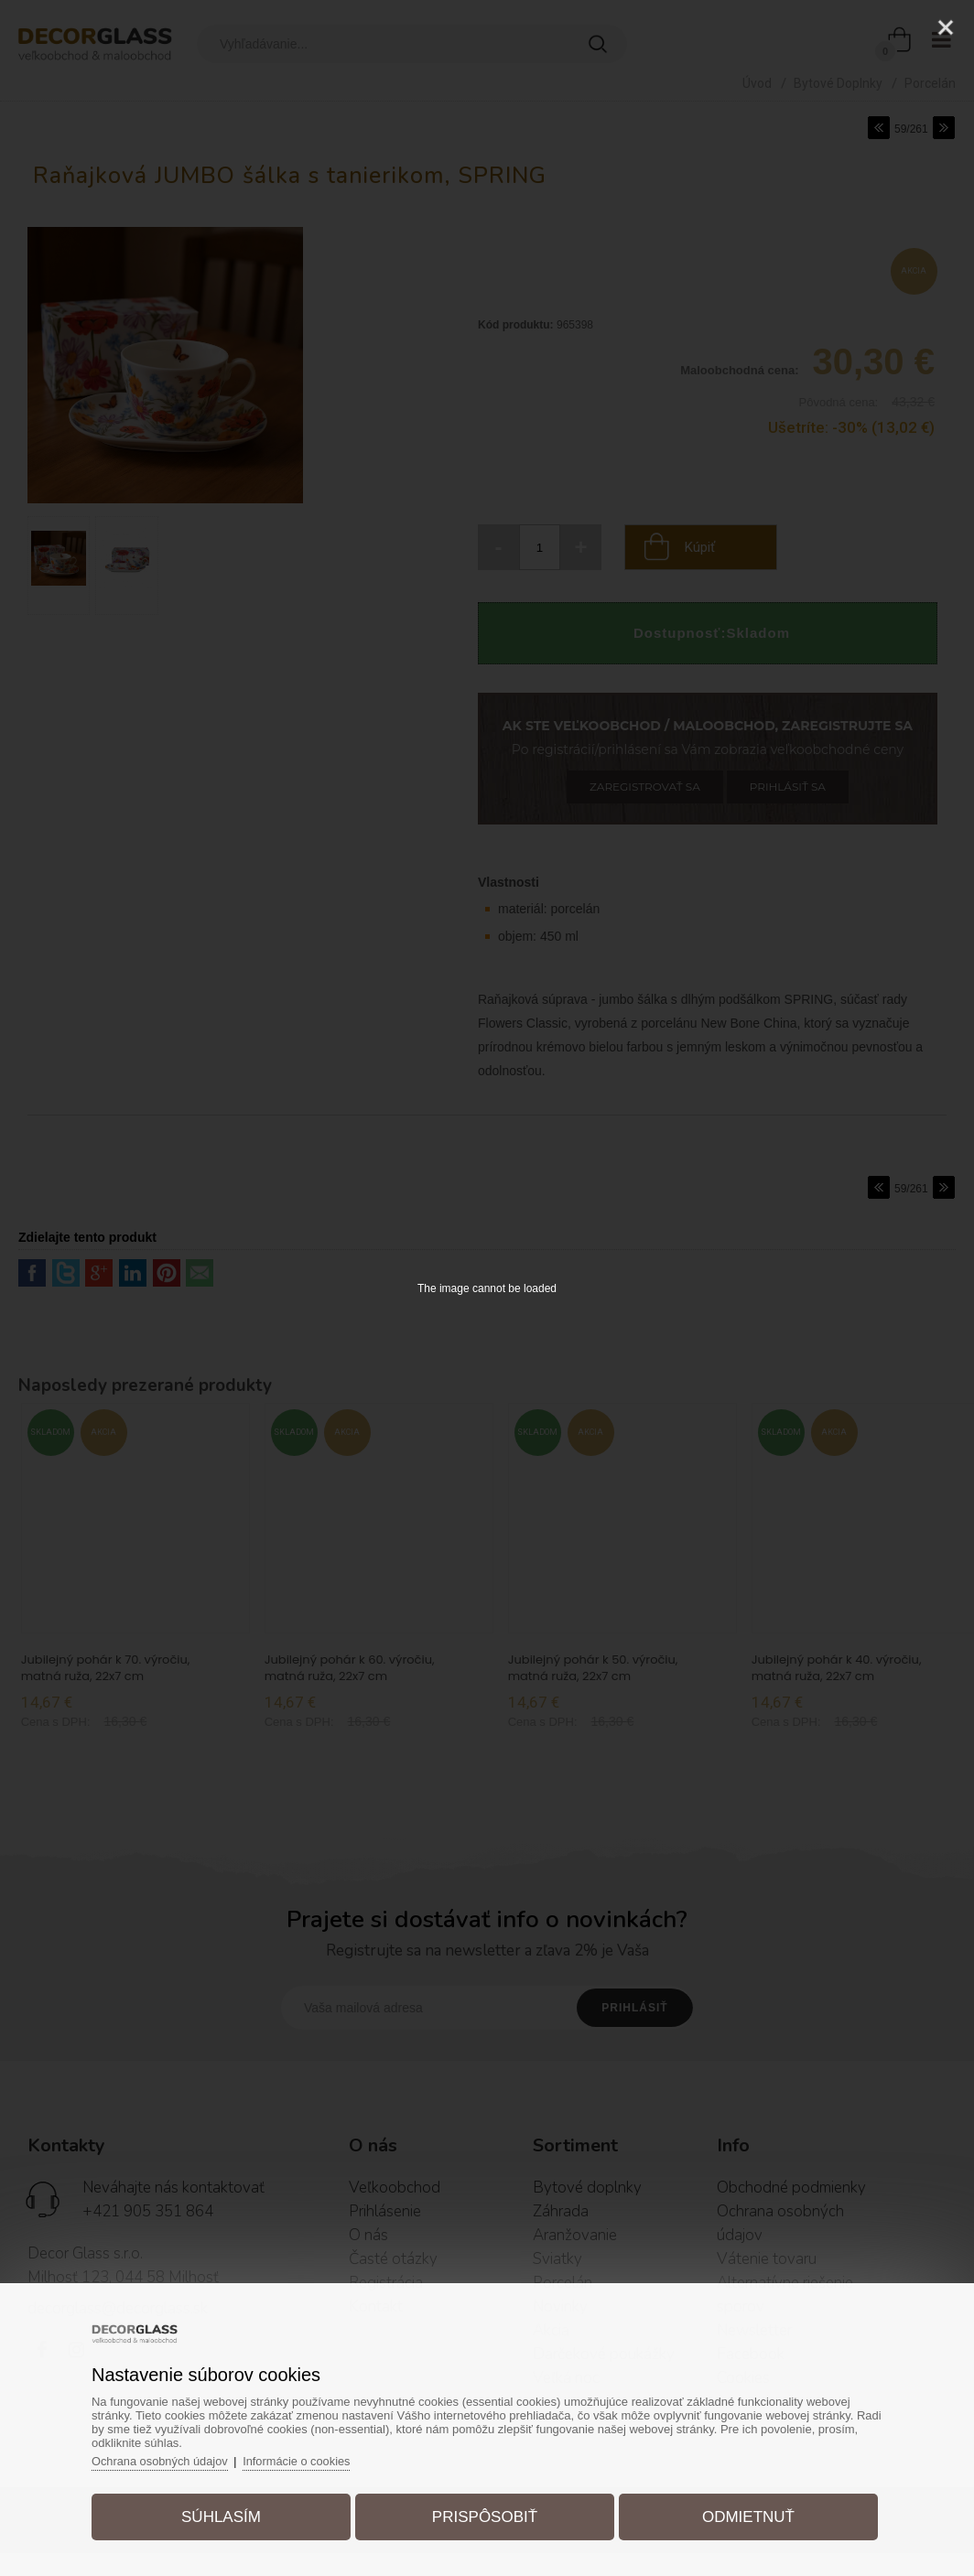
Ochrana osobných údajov (166, 2459)
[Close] (946, 27)
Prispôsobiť (484, 2515)
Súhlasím (225, 2515)
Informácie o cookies (305, 2459)
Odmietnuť (744, 2515)
